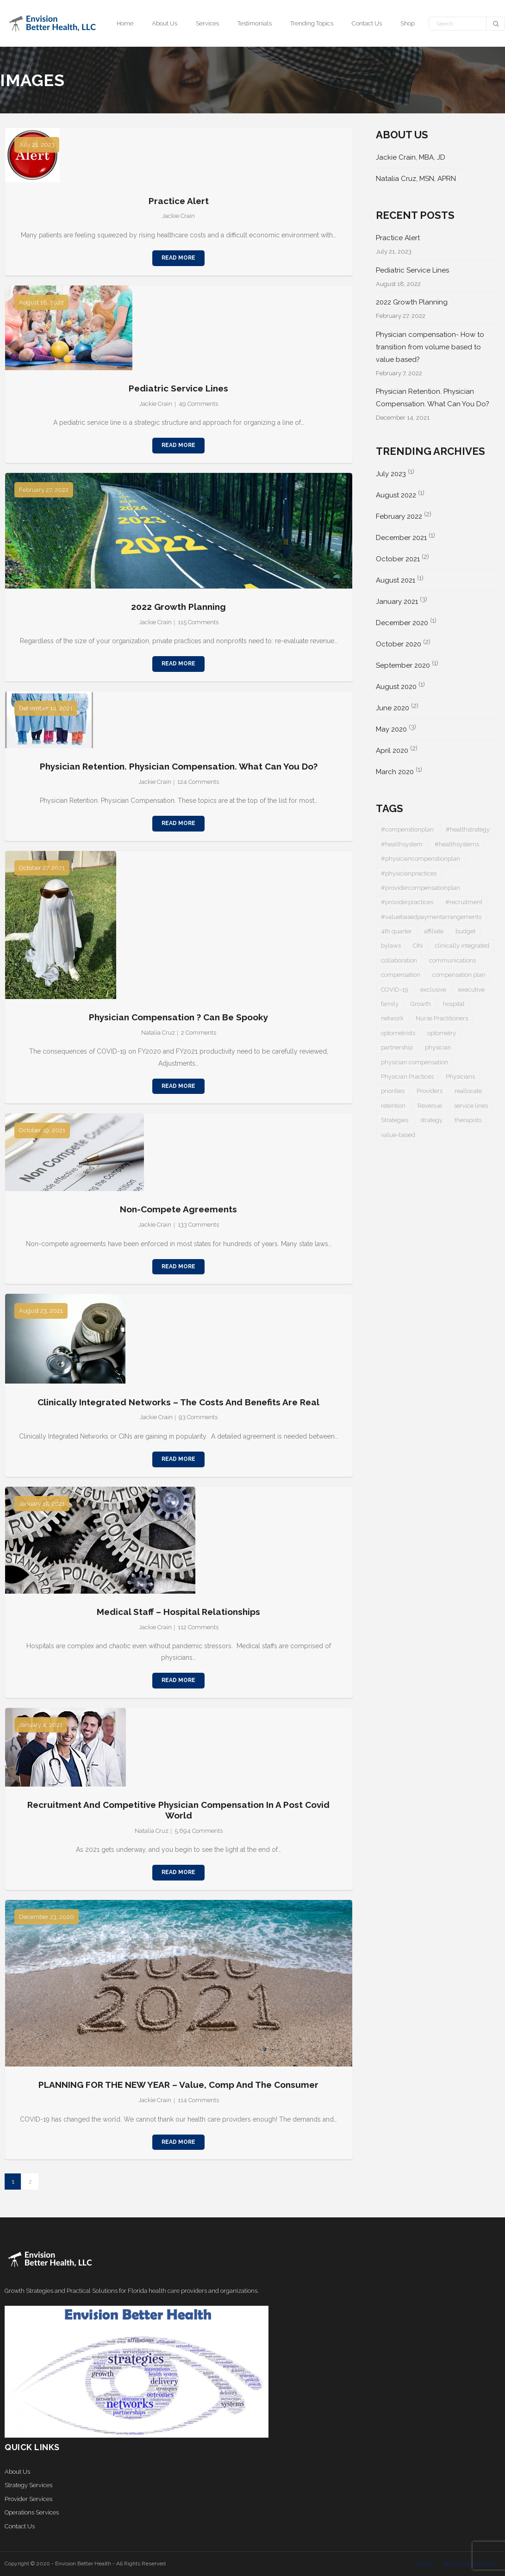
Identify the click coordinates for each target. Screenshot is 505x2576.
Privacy (425, 2563)
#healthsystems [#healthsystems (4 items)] (457, 844)
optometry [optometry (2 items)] (441, 1033)
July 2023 (391, 474)
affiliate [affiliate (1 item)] (433, 931)
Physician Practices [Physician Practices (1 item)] (407, 1076)
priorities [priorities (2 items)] (393, 1090)
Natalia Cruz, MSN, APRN (416, 178)
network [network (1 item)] (392, 1018)
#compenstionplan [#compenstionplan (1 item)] (407, 829)
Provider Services (28, 2498)
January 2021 (397, 601)
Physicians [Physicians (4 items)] (460, 1076)
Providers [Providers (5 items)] (430, 1090)
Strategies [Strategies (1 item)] (394, 1120)
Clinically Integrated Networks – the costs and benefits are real (178, 1402)
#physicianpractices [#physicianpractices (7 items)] (408, 873)
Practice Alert (179, 201)
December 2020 (402, 623)
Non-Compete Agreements (178, 1209)
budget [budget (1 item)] (465, 931)
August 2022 (396, 495)
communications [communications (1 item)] (452, 960)
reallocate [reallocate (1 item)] (468, 1090)
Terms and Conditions (470, 2563)
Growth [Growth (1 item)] (421, 1003)
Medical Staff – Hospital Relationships (178, 1612)
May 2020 (391, 729)
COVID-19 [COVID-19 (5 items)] (394, 989)
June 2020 (392, 708)
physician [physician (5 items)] (438, 1047)
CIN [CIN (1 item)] (418, 945)
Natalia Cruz (158, 1032)
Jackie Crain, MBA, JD (410, 157)
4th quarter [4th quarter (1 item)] (396, 931)
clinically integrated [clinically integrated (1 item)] (462, 945)
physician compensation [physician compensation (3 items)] (414, 1062)
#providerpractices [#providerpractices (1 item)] (407, 902)
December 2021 (401, 538)
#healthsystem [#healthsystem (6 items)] (402, 844)
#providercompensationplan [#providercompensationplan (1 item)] (420, 887)
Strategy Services (28, 2485)
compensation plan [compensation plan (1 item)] (459, 974)
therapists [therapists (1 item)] (468, 1120)
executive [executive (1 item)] (471, 989)
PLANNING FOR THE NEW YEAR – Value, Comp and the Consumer (178, 2084)
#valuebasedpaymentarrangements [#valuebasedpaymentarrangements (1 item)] (431, 916)
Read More (178, 257)
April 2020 (392, 750)
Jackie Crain (178, 215)
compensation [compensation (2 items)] (400, 974)
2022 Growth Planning (178, 607)
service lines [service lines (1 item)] (471, 1105)
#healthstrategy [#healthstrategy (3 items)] (468, 829)
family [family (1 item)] (390, 1003)
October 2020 (398, 644)
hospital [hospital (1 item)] (454, 1003)
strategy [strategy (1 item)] (431, 1120)
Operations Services (32, 2512)
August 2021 (395, 580)
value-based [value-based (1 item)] (398, 1134)
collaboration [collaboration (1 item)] (399, 960)
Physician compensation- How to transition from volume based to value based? (430, 347)
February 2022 (399, 516)
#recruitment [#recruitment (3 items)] (463, 902)
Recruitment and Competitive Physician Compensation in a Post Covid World (178, 1810)
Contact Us (20, 2526)
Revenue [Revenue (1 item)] (430, 1105)
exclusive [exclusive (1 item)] (433, 989)
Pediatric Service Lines (178, 388)
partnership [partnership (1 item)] (397, 1047)
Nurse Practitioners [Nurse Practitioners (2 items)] (442, 1018)
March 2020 (395, 772)
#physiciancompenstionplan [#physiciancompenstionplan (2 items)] (420, 858)
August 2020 (396, 687)
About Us (17, 2471)
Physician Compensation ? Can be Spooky (178, 1017)
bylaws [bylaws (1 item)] (391, 945)
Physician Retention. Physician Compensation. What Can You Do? (179, 766)
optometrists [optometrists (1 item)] (398, 1033)
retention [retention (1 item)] (393, 1105)
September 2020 (403, 665)
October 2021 (398, 559)
